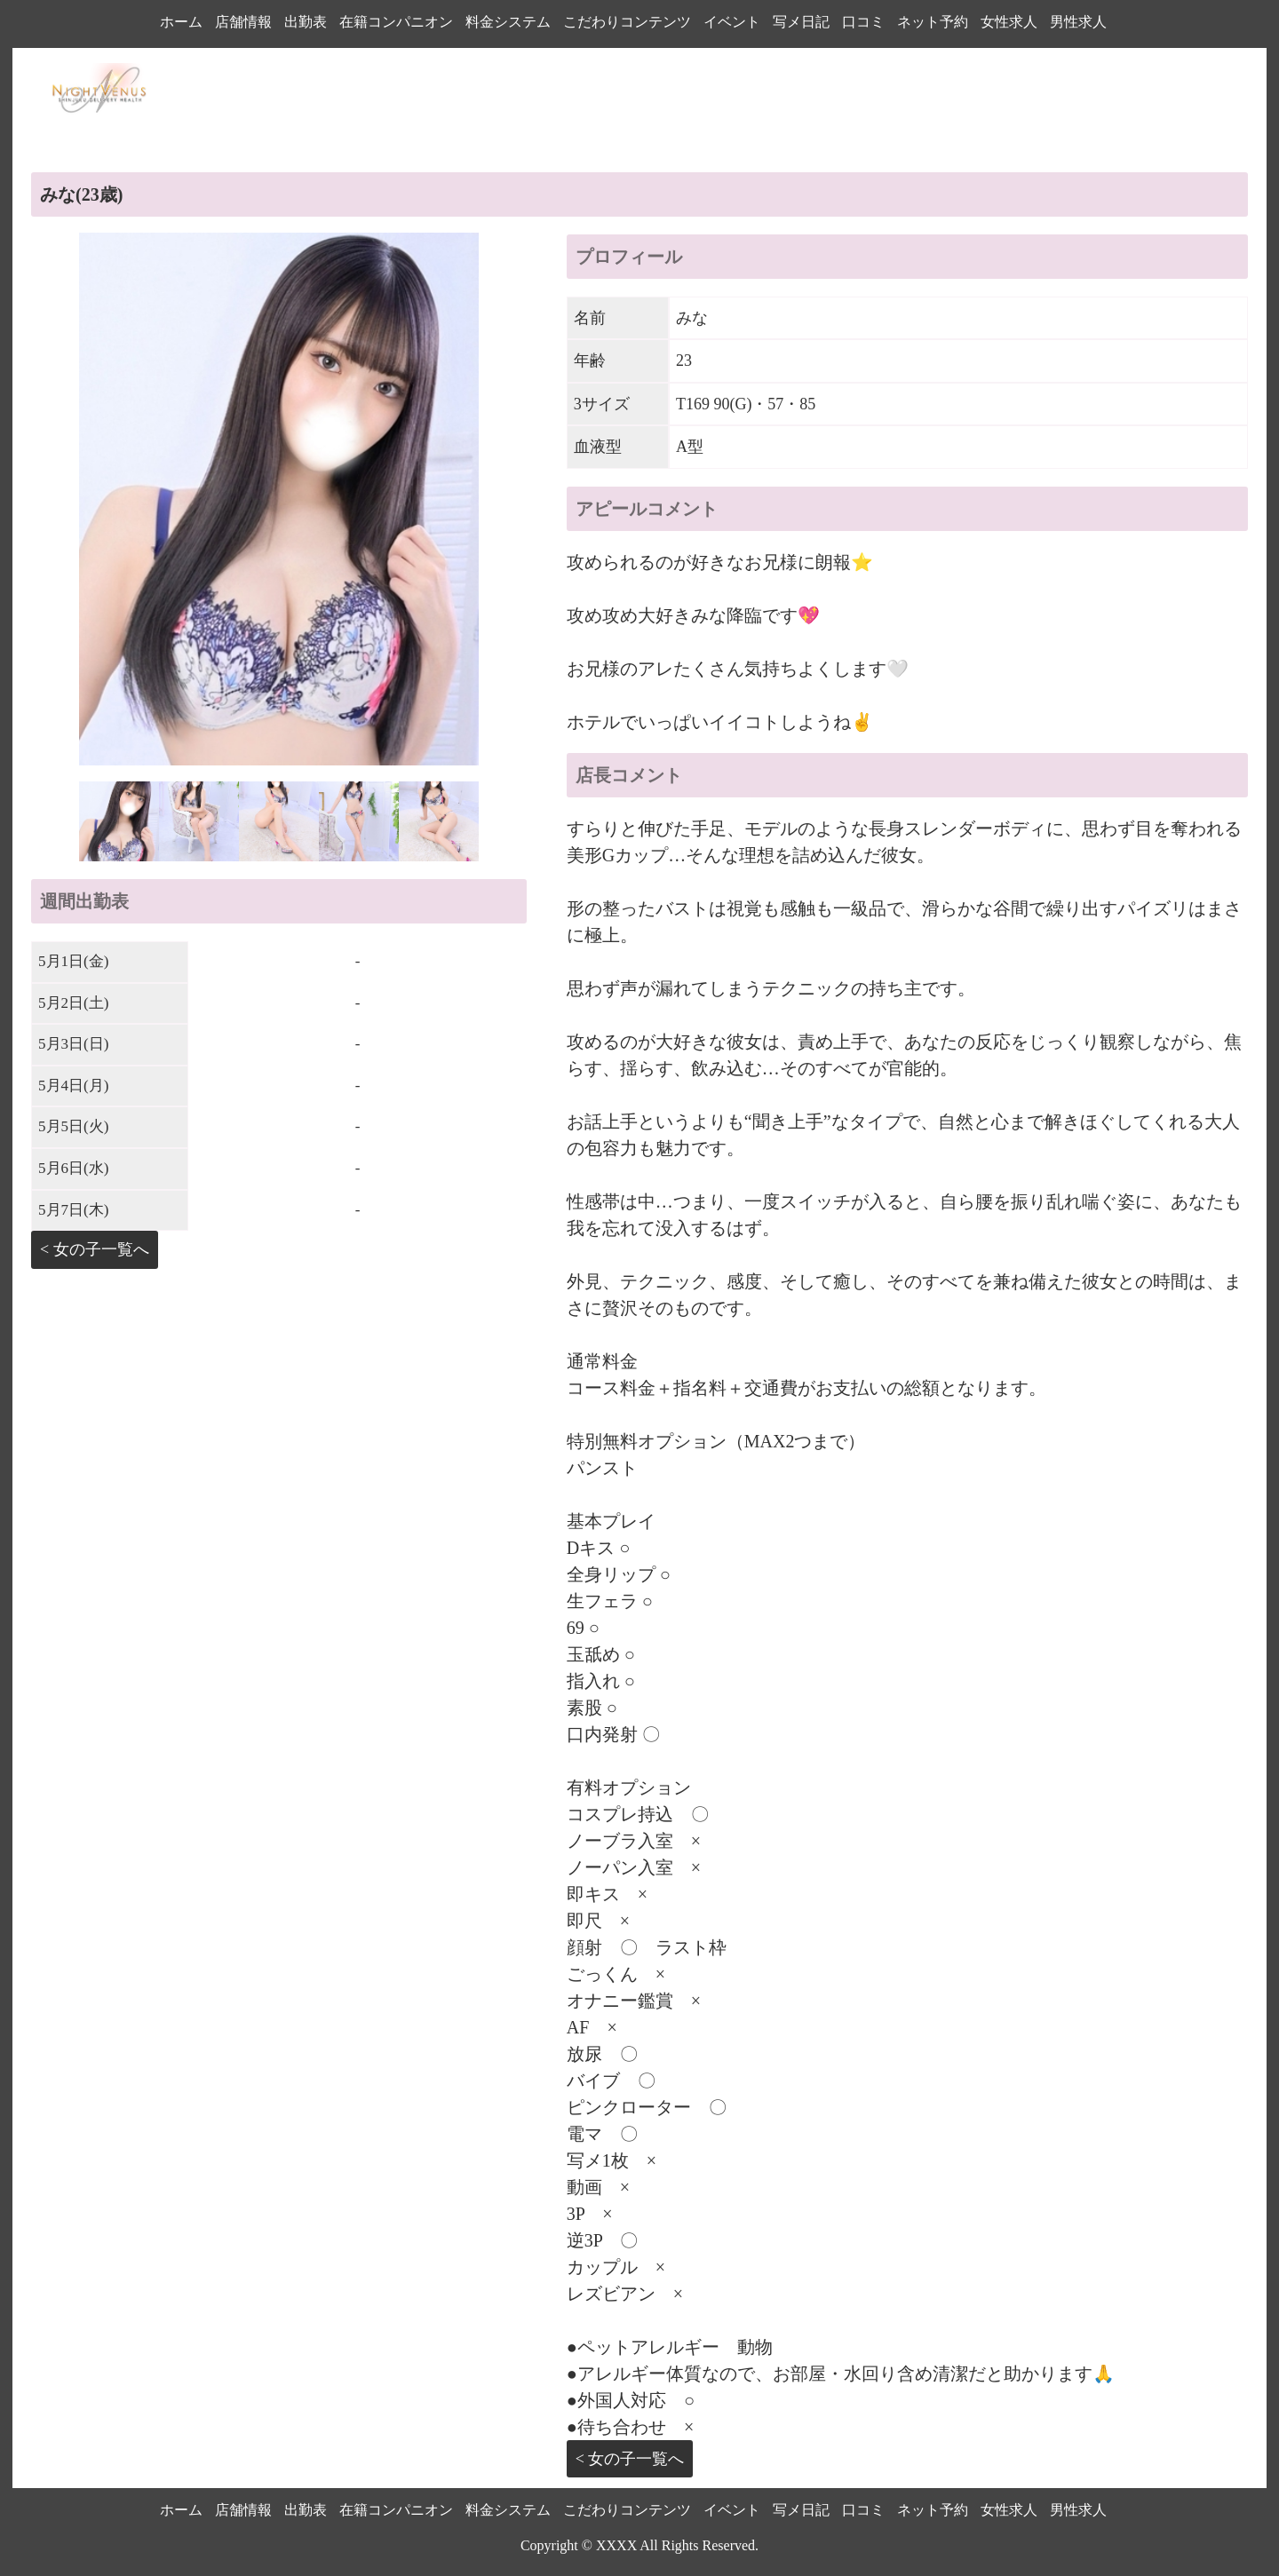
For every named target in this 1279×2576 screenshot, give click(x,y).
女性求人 (1009, 21)
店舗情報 (243, 21)
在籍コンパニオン (396, 21)
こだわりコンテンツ (627, 21)
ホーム (181, 21)
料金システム (508, 21)
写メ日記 (801, 21)
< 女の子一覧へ (94, 1249)
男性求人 (1078, 21)
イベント (731, 21)
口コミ (863, 21)
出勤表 (305, 21)
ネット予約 (932, 21)
